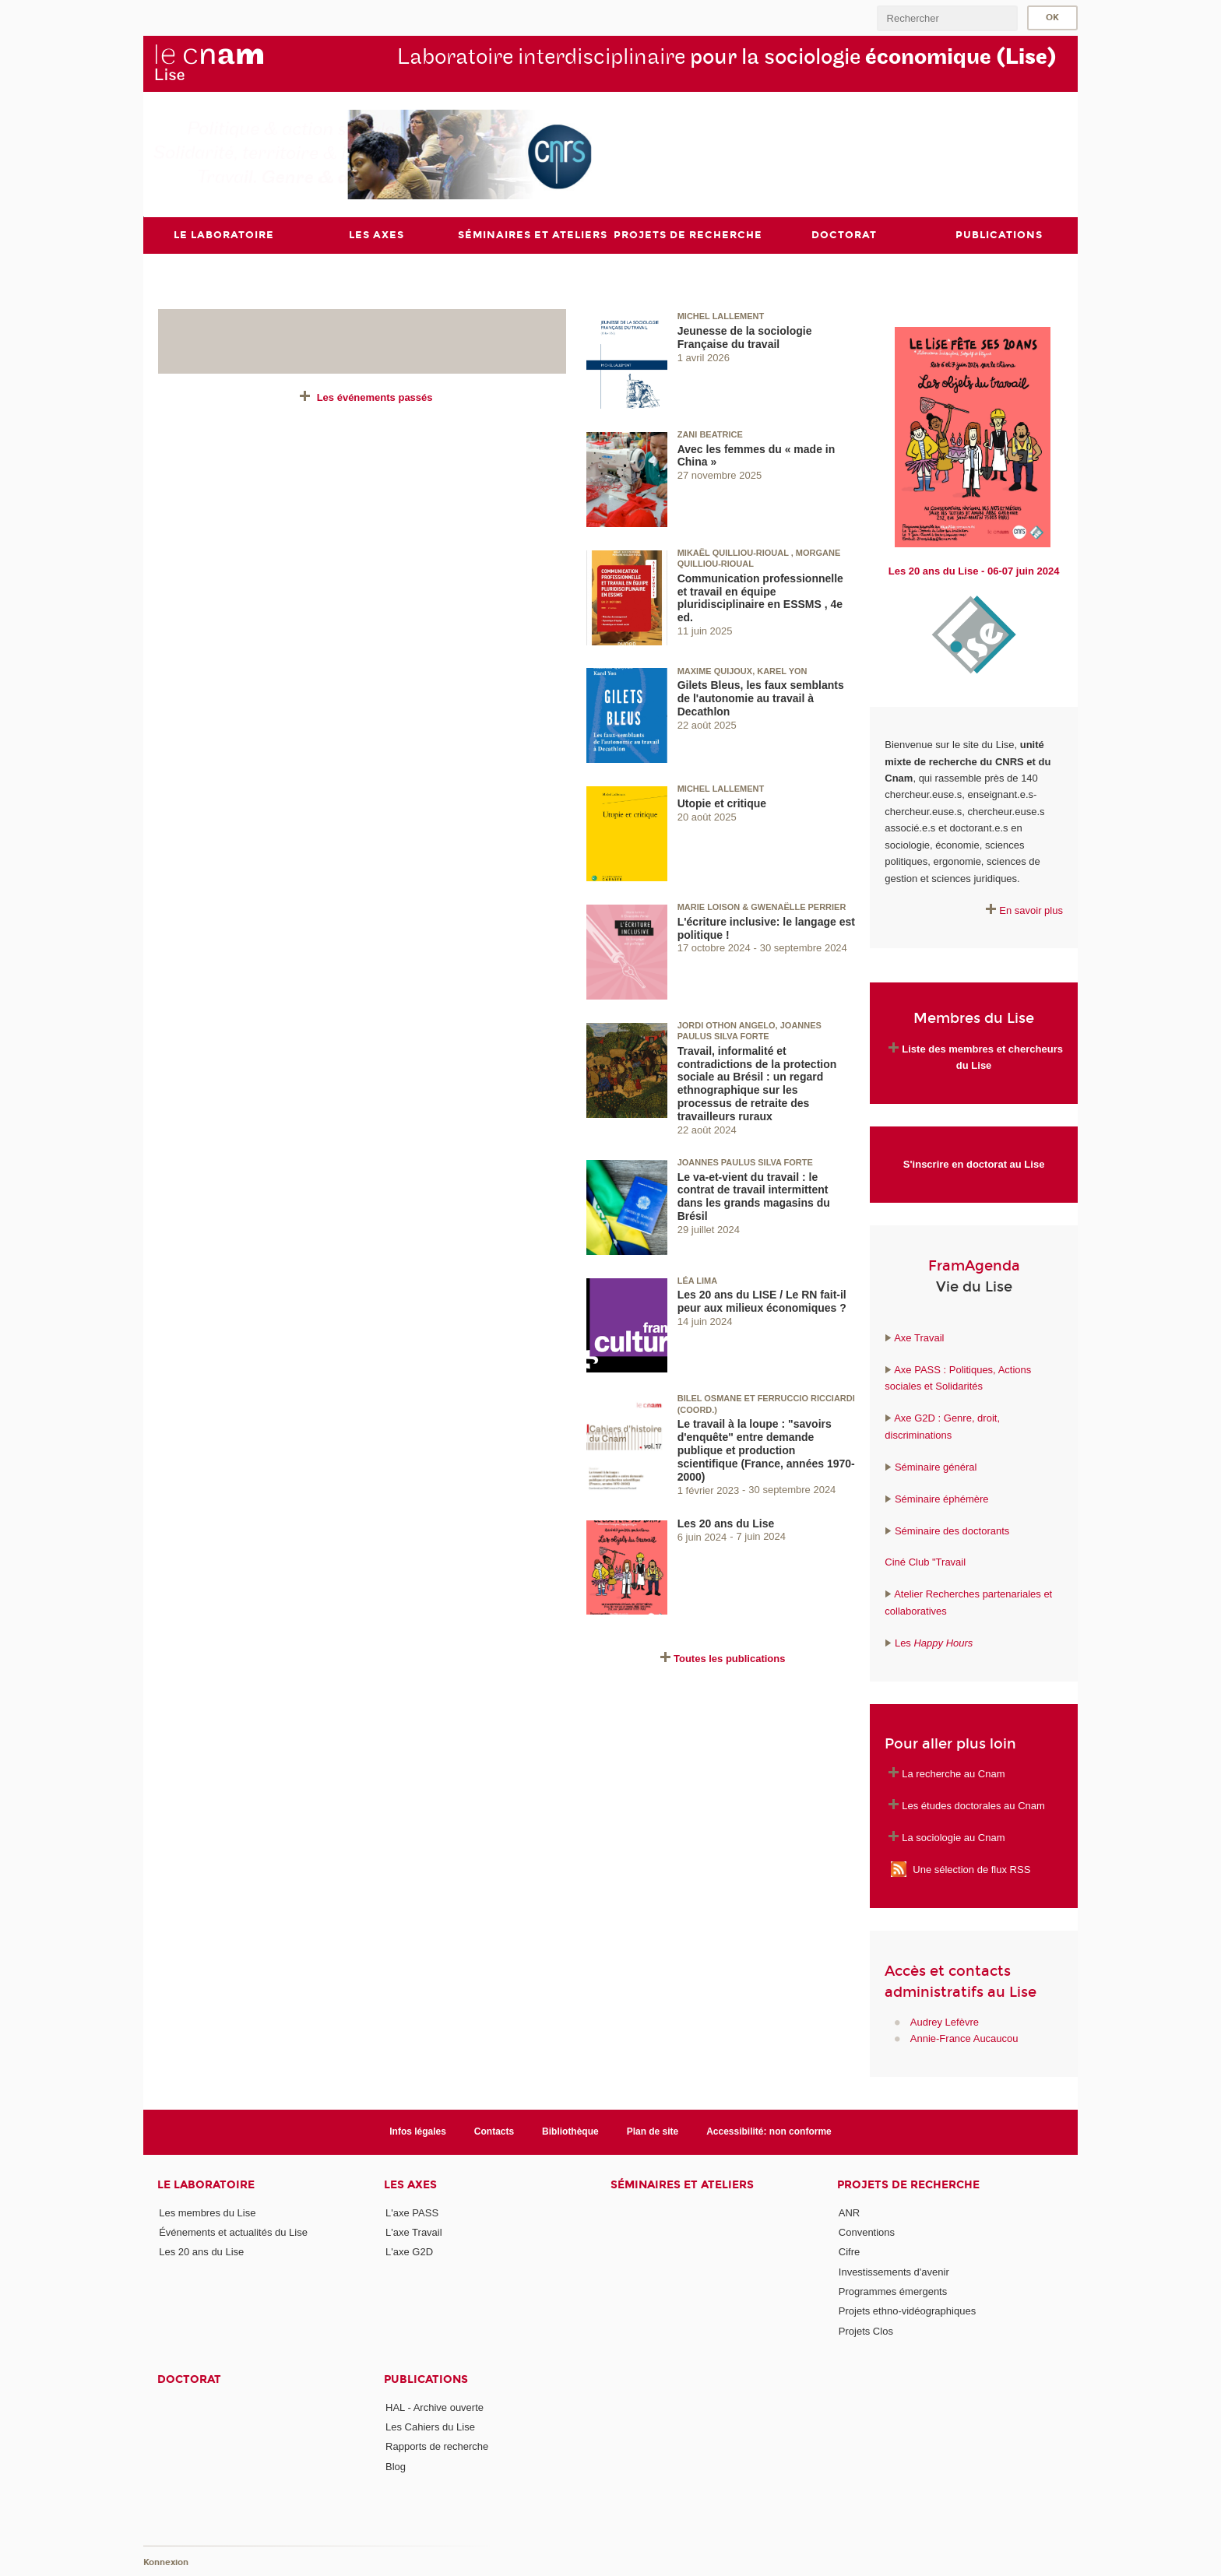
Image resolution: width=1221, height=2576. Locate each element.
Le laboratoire (206, 2184)
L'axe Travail (413, 2232)
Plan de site (653, 2131)
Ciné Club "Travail (925, 1562)
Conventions (867, 2232)
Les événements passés (375, 397)
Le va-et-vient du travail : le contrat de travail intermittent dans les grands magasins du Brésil (753, 1197)
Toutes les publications (730, 1658)
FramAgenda (974, 1265)
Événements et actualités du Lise (233, 2232)
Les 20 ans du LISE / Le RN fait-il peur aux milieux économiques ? (761, 1301)
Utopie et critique (721, 803)
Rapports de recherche (436, 2446)
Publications (426, 2379)
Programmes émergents (893, 2291)
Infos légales (417, 2131)
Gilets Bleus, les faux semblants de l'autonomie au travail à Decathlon (760, 698)
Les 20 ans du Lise (726, 1523)
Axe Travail (919, 1338)
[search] (947, 18)
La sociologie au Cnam (953, 1837)
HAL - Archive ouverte (434, 2407)
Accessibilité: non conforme (769, 2131)
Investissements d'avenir (894, 2272)
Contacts (494, 2131)
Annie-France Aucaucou (964, 2038)
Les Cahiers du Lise (430, 2427)
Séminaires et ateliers (682, 2184)
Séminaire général (934, 1467)
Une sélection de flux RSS (971, 1869)
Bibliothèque (570, 2131)
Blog (395, 2466)
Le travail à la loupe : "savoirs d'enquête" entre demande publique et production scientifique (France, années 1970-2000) (766, 1450)
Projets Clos (866, 2331)
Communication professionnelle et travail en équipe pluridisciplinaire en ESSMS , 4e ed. (760, 598)
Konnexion (165, 2562)
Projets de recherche (908, 2184)
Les (934, 1643)
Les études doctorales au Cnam (973, 1806)
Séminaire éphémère (942, 1499)
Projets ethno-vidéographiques (907, 2311)
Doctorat (189, 2379)
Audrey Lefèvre (944, 2022)
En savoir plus (1031, 910)
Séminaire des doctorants (952, 1531)
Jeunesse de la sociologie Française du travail (744, 337)
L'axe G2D (409, 2252)
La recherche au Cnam (953, 1774)
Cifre (849, 2252)
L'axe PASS (411, 2213)
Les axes (410, 2184)
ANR (849, 2213)
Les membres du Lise (207, 2213)
